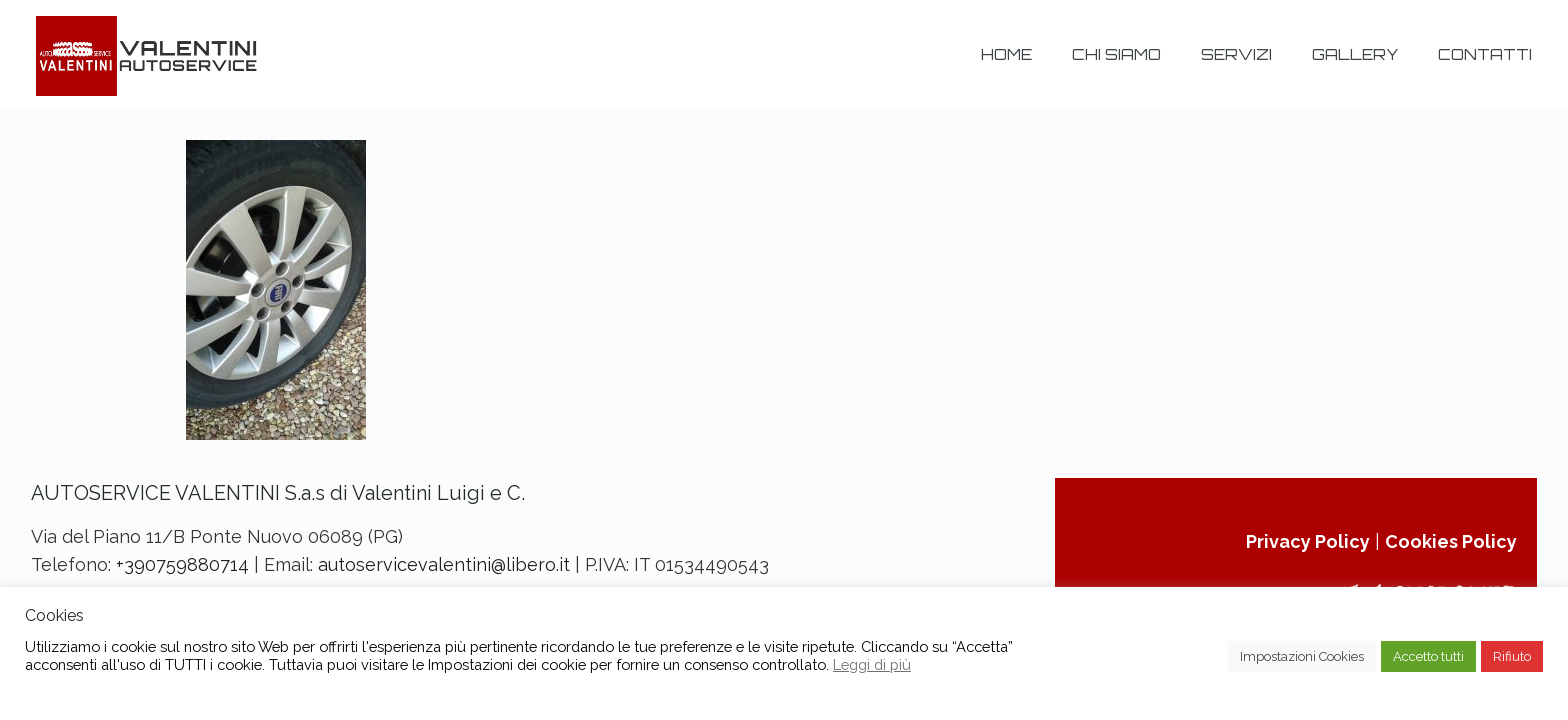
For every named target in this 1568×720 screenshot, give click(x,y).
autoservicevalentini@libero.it (444, 564)
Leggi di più (872, 664)
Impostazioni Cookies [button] (1302, 656)
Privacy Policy (1308, 541)
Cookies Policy (1451, 541)
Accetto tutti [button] (1428, 656)
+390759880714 (182, 564)
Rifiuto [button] (1512, 656)
